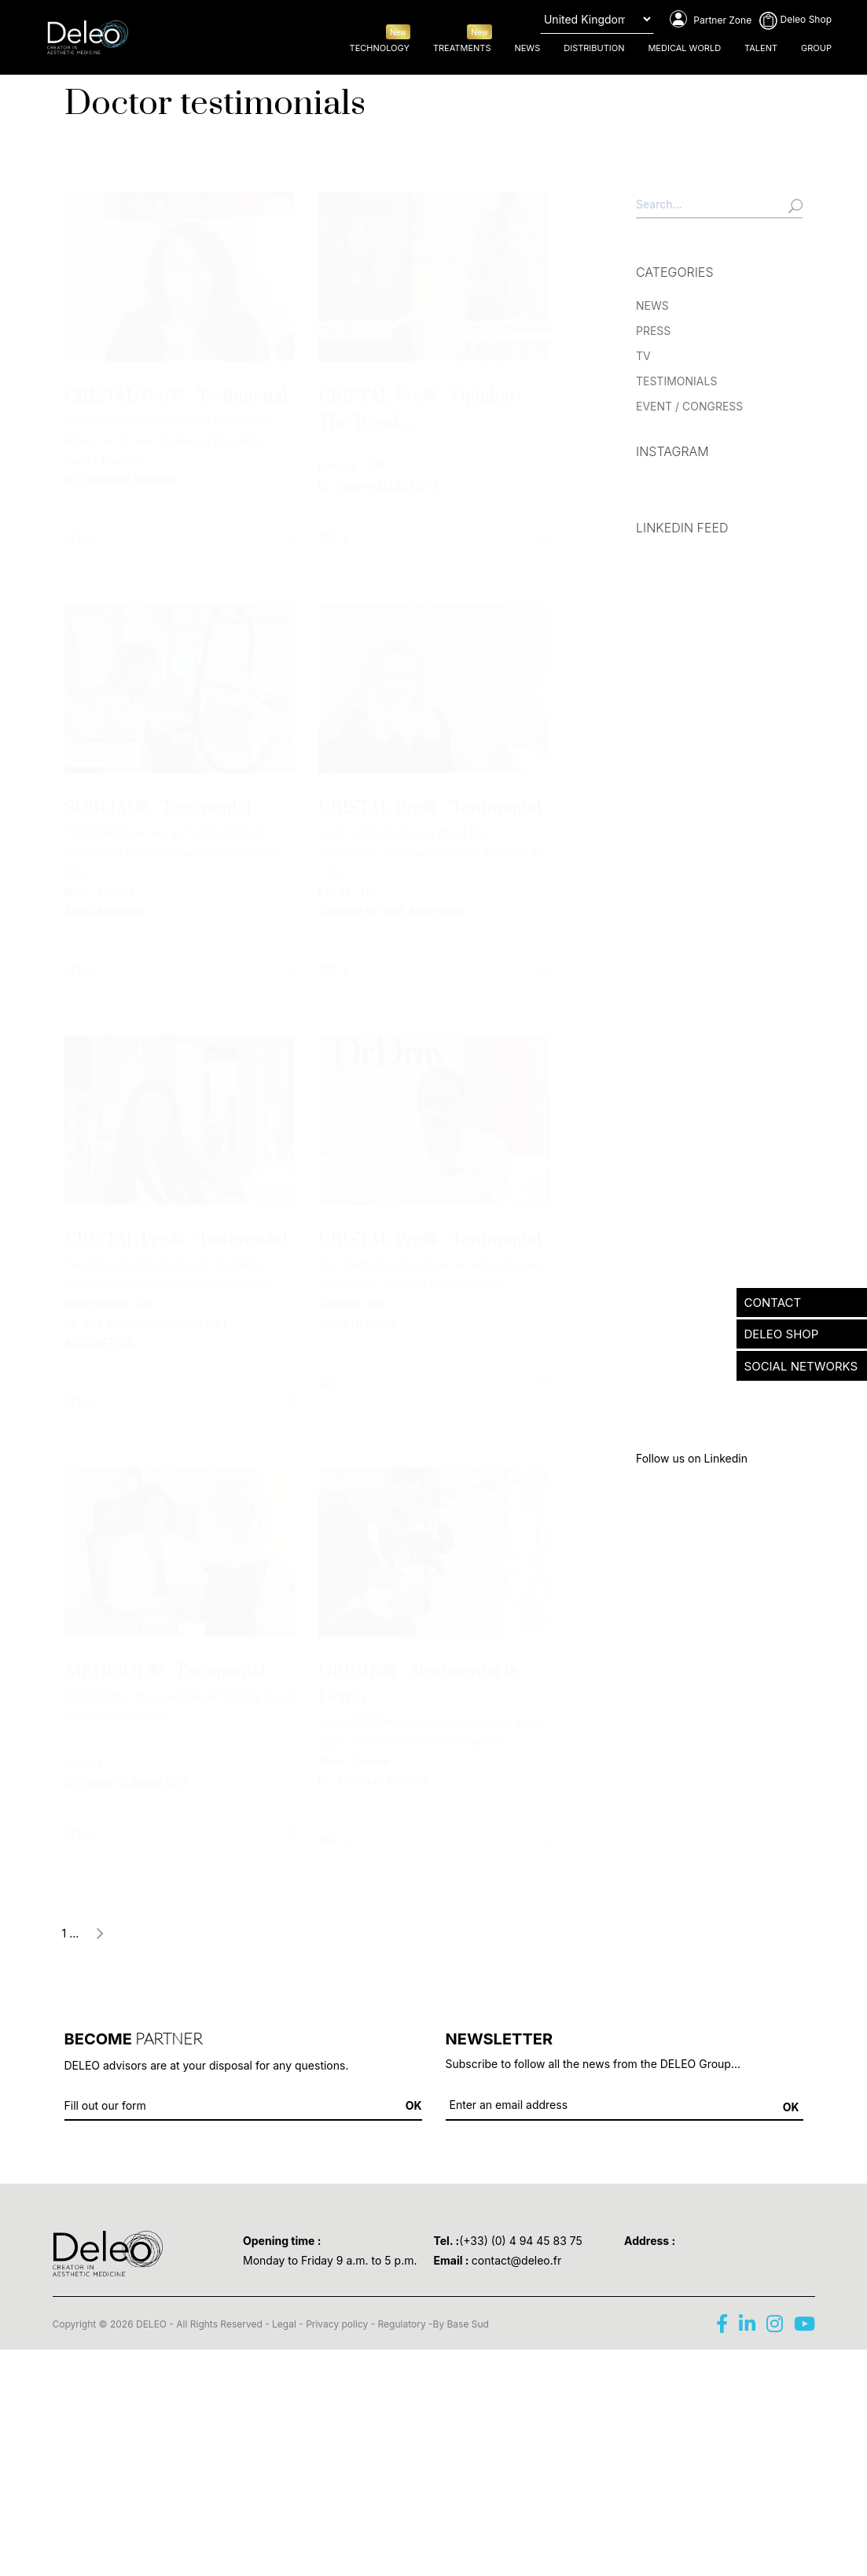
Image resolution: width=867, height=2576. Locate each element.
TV (643, 355)
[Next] (100, 1936)
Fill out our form (105, 2105)
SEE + (79, 539)
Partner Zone (710, 20)
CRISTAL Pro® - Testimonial (175, 396)
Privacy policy (337, 2324)
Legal (284, 2324)
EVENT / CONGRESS (689, 406)
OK (791, 2107)
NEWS (652, 305)
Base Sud (468, 2324)
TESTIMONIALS (676, 381)
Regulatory (402, 2324)
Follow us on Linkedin (692, 1458)
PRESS (653, 330)
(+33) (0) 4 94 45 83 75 (520, 2240)
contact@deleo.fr (516, 2260)
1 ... (70, 1933)
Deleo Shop (795, 19)
